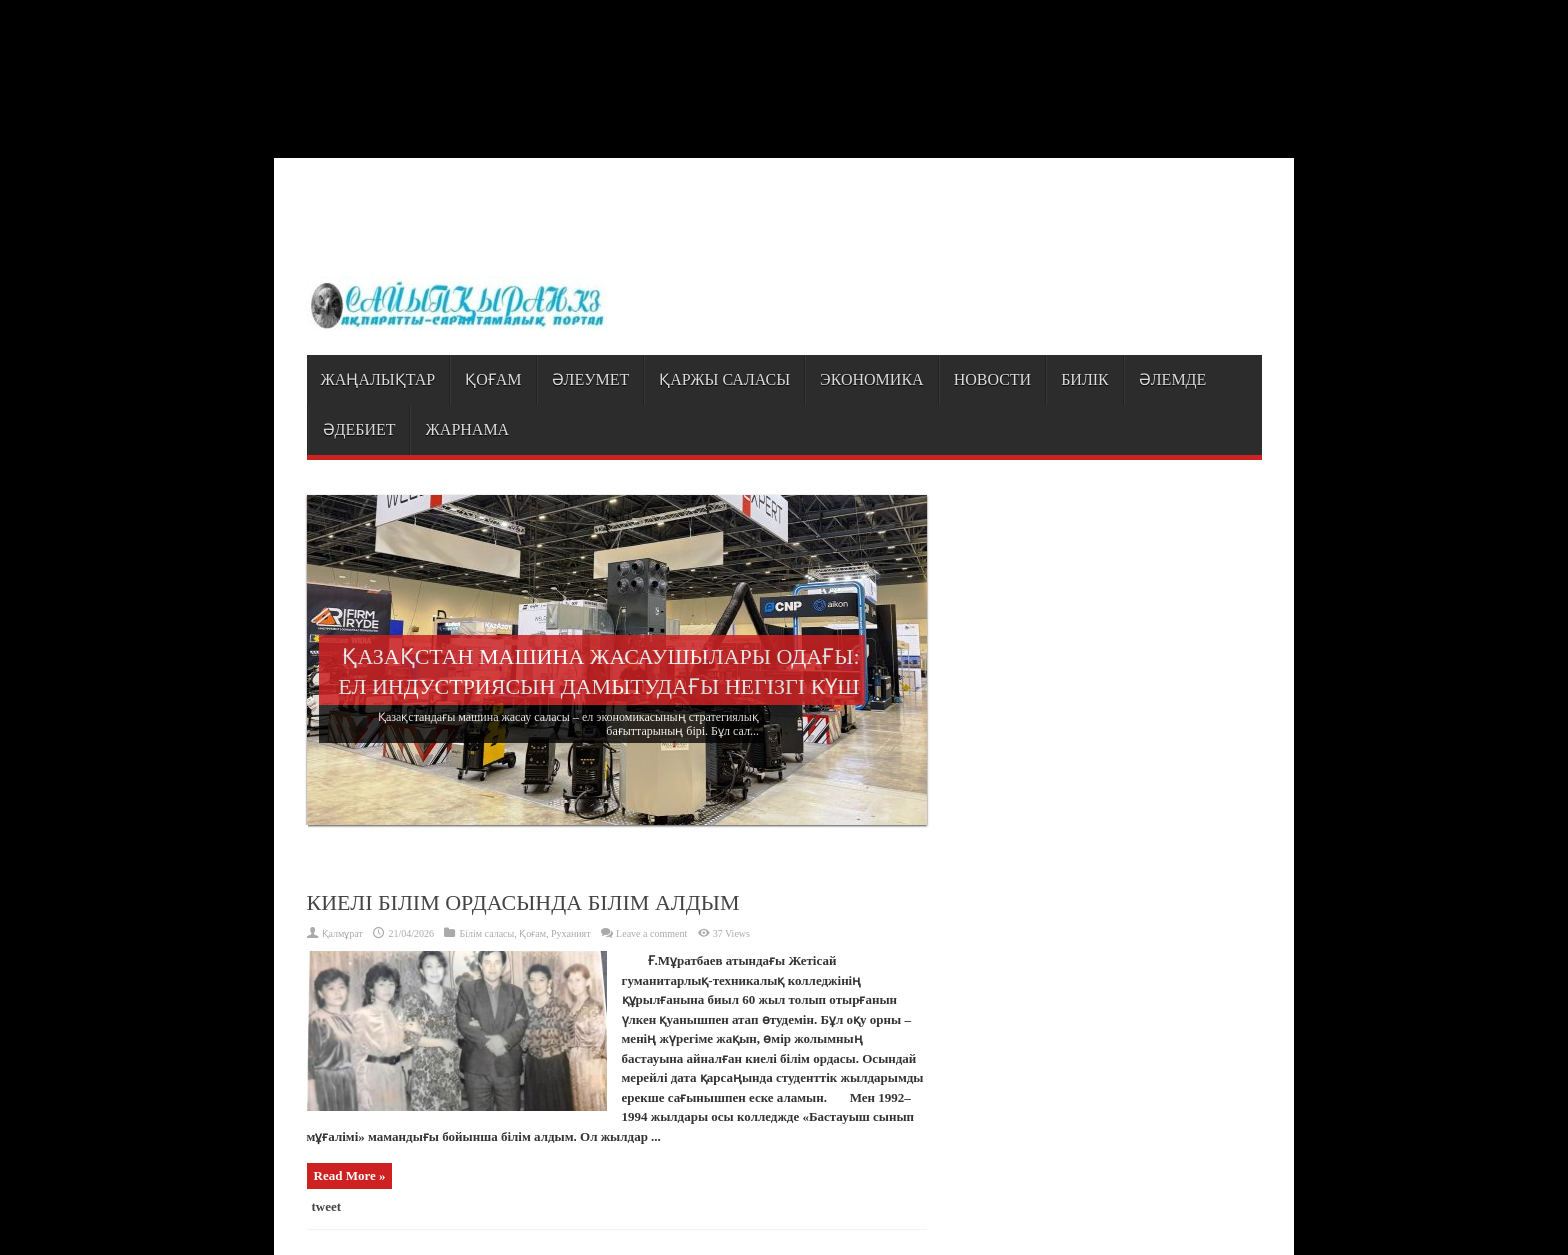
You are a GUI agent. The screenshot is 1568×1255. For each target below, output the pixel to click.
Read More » (350, 1175)
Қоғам (493, 379)
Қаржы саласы (724, 379)
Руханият (571, 933)
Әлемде (1173, 379)
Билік (1085, 379)
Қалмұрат (342, 933)
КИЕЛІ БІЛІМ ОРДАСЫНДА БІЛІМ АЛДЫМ (523, 902)
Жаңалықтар (378, 379)
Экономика (872, 379)
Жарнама (467, 429)
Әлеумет (591, 379)
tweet (327, 1206)
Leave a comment (651, 933)
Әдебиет (359, 429)
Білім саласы (486, 933)
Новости (993, 379)
